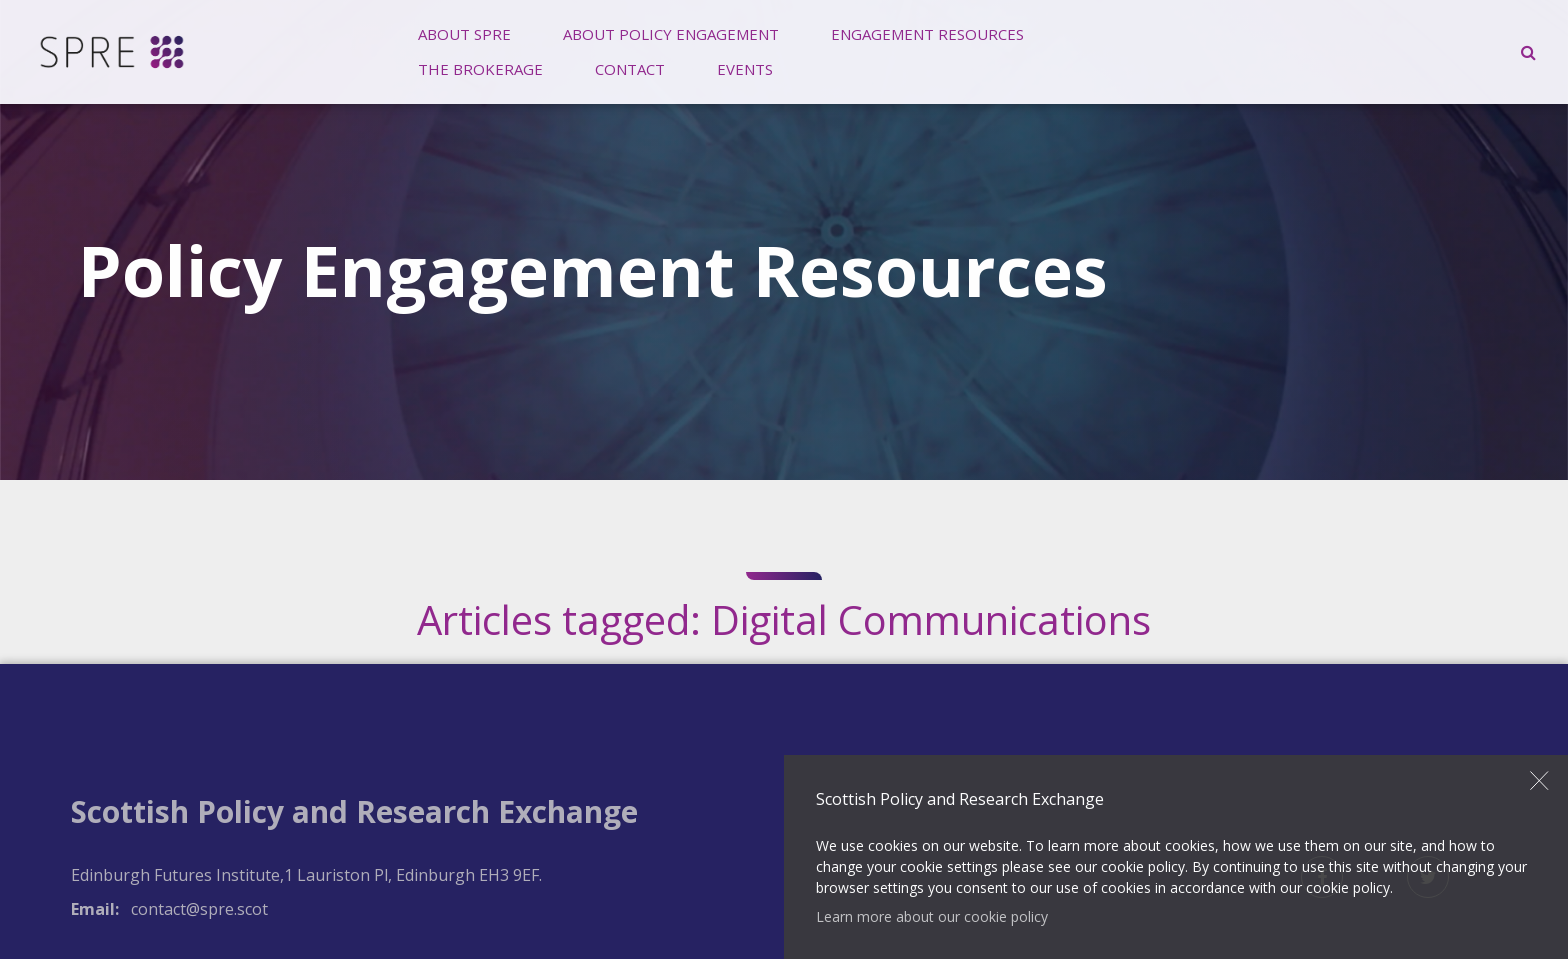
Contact (630, 69)
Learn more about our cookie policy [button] (932, 916)
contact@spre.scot (199, 909)
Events (745, 69)
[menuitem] (464, 34)
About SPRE (464, 34)
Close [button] (1540, 780)
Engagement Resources (927, 34)
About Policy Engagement (671, 34)
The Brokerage (480, 69)
